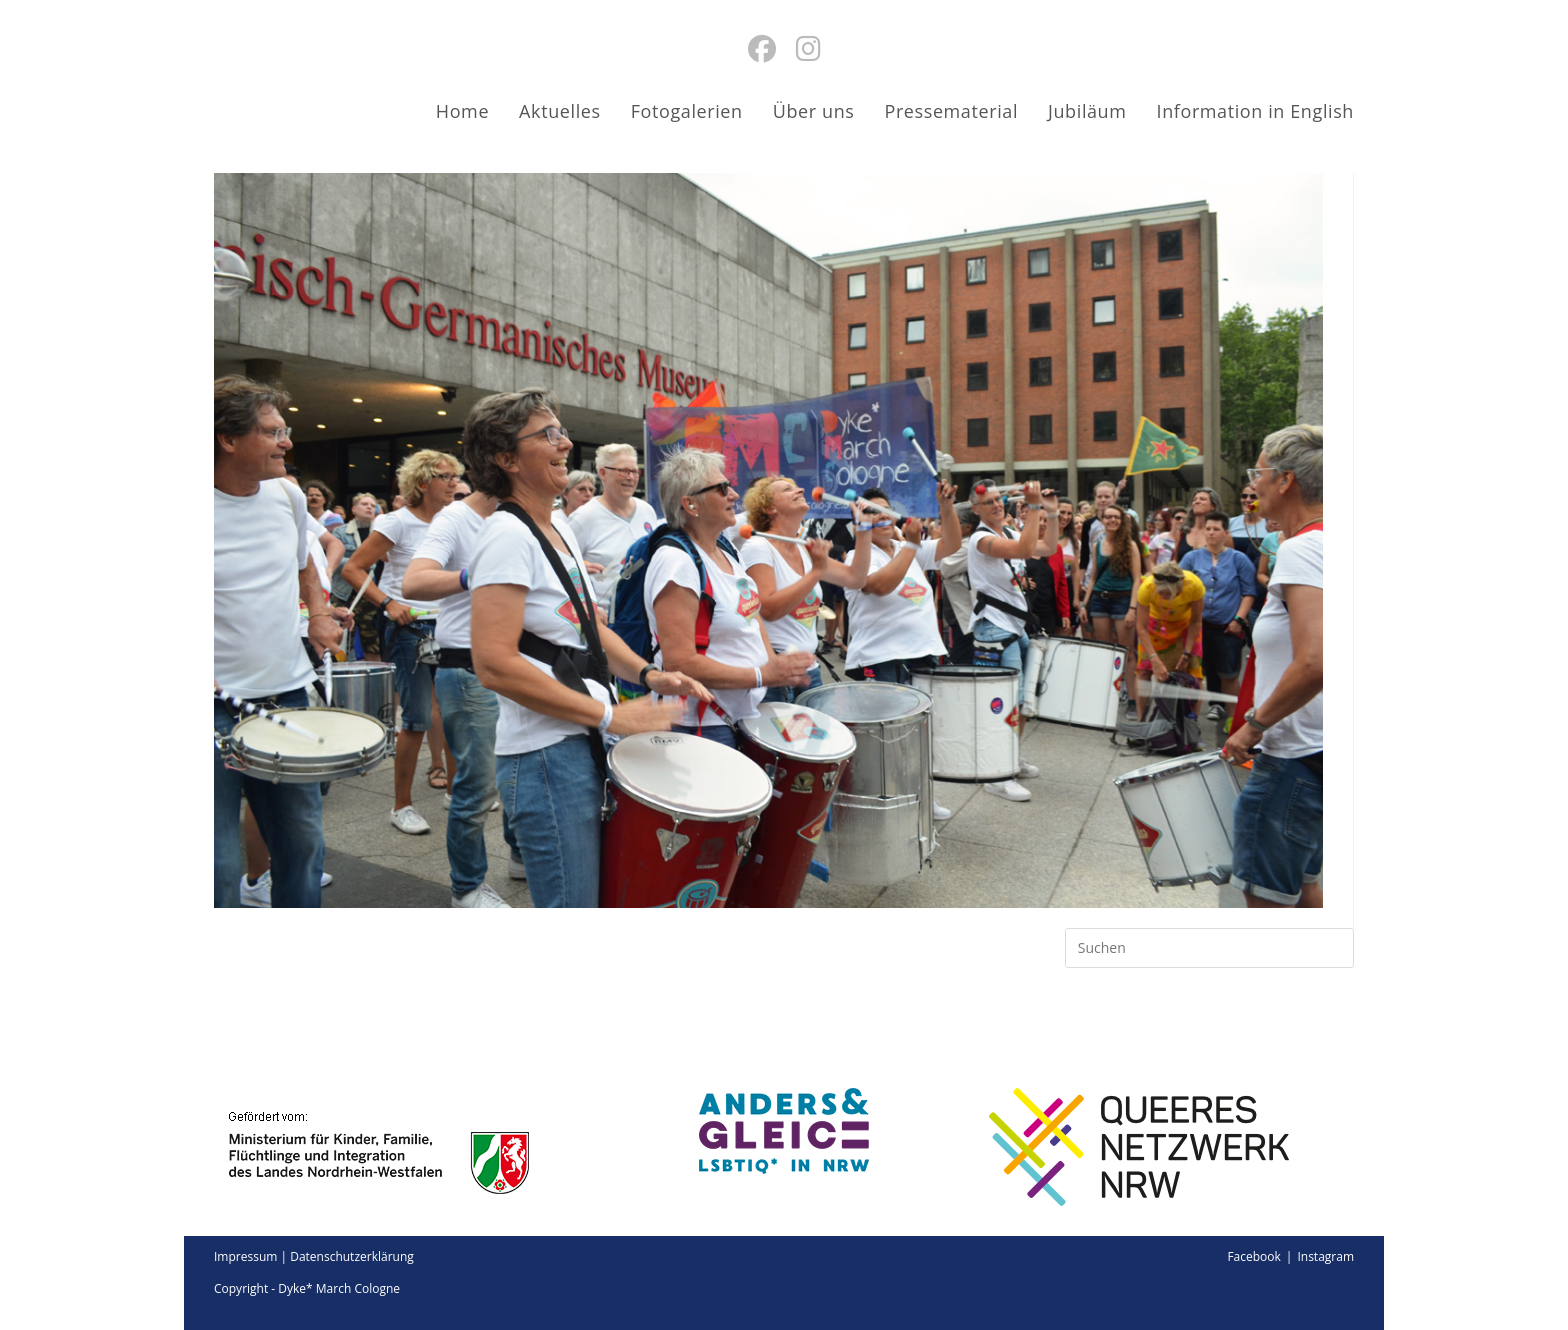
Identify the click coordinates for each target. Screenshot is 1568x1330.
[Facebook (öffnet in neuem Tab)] (762, 48)
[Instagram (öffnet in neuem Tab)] (808, 48)
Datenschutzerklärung (352, 1256)
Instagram (1325, 1256)
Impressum (245, 1256)
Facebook (1253, 1256)
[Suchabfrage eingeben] (1209, 948)
